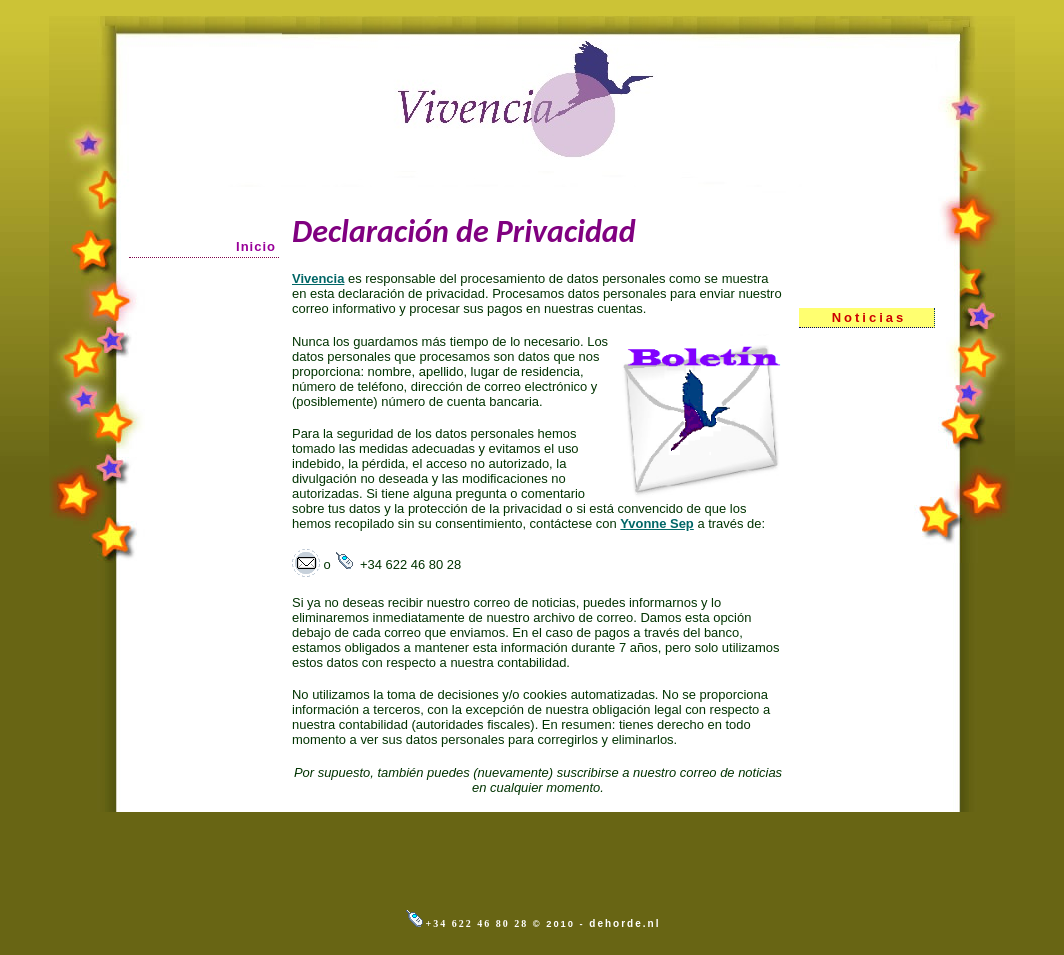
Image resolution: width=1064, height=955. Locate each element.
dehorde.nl (624, 923)
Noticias (869, 317)
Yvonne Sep (656, 523)
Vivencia (318, 278)
